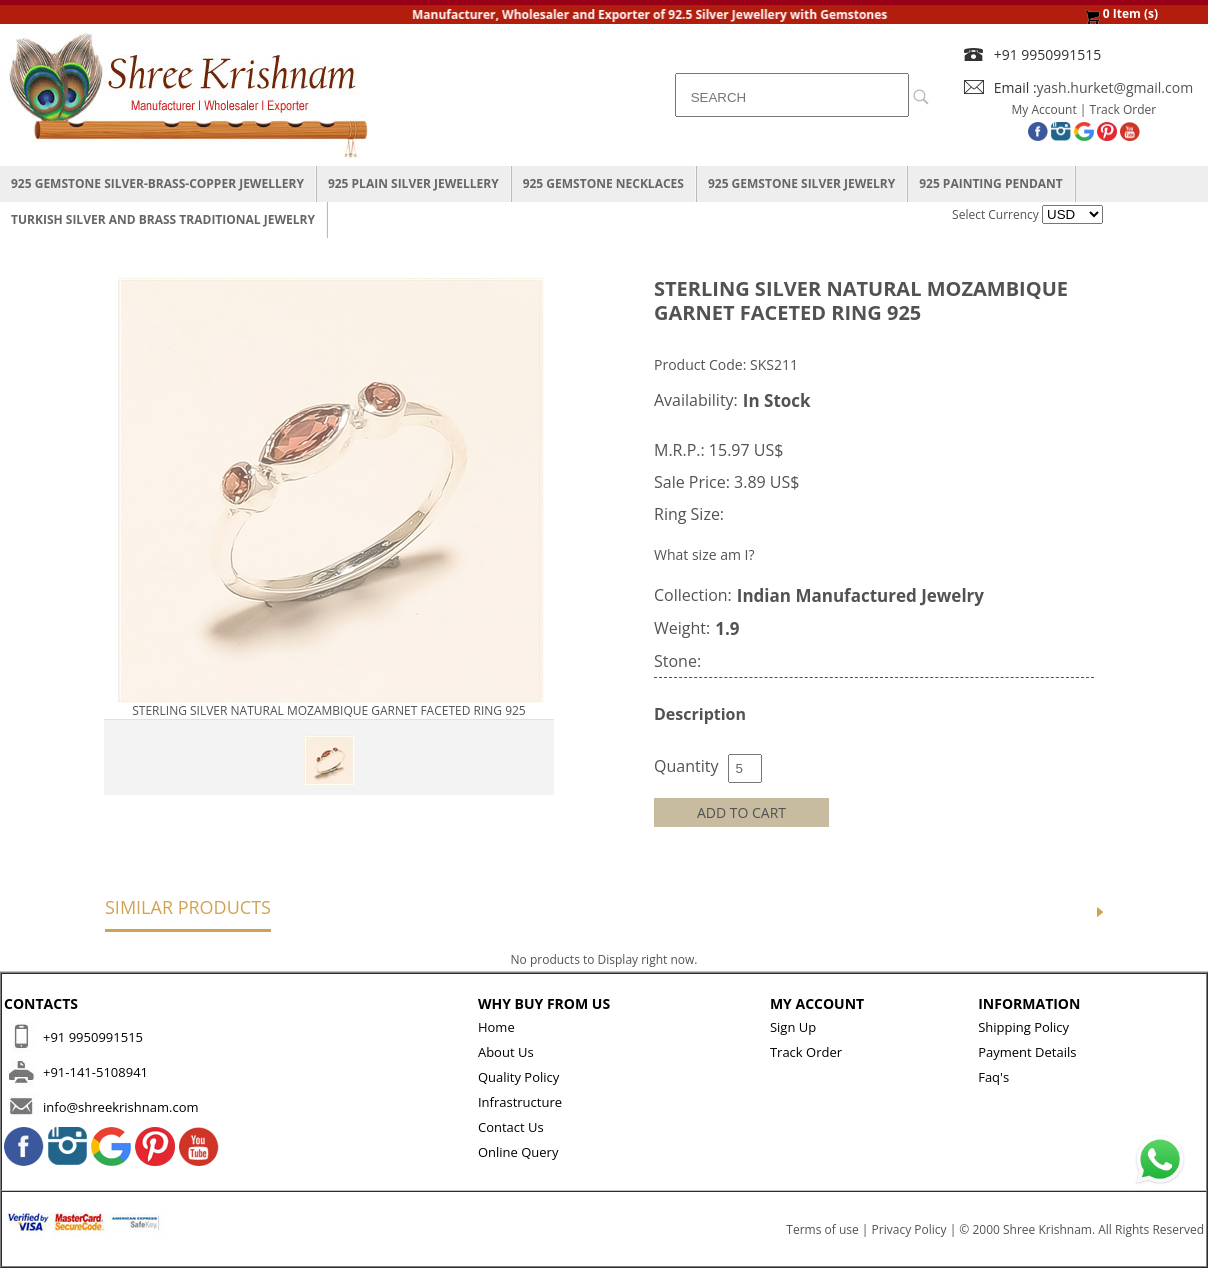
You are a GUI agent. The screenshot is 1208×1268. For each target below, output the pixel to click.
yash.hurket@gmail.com (1115, 87)
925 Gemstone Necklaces (603, 183)
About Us (506, 1052)
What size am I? (704, 554)
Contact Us (511, 1127)
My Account (1044, 109)
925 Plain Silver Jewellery (413, 183)
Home (496, 1027)
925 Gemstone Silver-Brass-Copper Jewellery (157, 183)
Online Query (518, 1152)
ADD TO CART (741, 812)
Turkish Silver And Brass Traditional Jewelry (163, 219)
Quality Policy (518, 1077)
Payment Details (1027, 1052)
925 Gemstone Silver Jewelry (801, 183)
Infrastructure (520, 1102)
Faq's (993, 1077)
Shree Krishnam (1047, 1229)
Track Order (1123, 109)
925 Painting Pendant (991, 183)
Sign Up (793, 1027)
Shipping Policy (1023, 1027)
